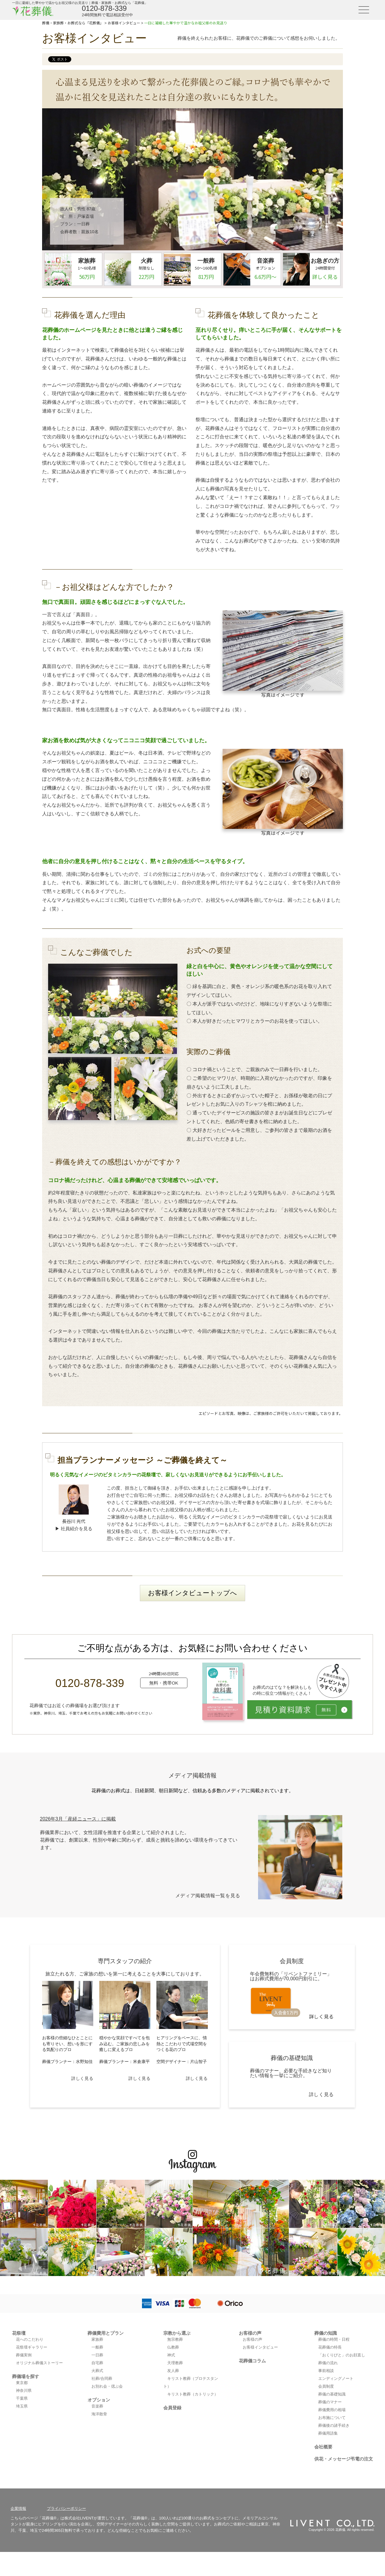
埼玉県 (22, 2406)
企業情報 (18, 2508)
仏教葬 (173, 2347)
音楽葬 (97, 2406)
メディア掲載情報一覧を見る (207, 1895)
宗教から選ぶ (176, 2333)
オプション (99, 2399)
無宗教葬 (175, 2339)
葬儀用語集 (328, 2433)
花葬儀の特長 (330, 2347)
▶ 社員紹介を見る (73, 1528)
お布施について (332, 2417)
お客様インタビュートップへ (192, 1593)
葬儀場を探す (25, 2376)
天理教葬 (175, 2363)
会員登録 (172, 2407)
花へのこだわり (29, 2339)
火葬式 (97, 2370)
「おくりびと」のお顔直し (341, 2355)
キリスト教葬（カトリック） (192, 2394)
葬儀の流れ (328, 2363)
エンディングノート (335, 2378)
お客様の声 (250, 2333)
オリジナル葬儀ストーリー (39, 2363)
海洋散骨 (99, 2414)
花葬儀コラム (252, 2360)
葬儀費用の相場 (332, 2410)
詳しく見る (82, 2078)
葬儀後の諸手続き (334, 2425)
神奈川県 (24, 2390)
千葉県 (22, 2398)
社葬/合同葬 (101, 2378)
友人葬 (173, 2370)
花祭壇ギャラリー (31, 2347)
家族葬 (97, 2339)
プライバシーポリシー (66, 2508)
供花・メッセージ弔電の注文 (343, 2458)
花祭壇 (19, 2333)
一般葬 (97, 2347)
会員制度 (326, 2386)
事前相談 (326, 2370)
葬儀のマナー (330, 2402)
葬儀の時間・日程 (334, 2339)
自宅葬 (97, 2363)
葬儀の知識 (325, 2333)
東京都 (22, 2382)
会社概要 (323, 2446)
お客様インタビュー (260, 2347)
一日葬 (83, 223)
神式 (171, 2355)
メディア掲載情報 (192, 1775)
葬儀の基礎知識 (332, 2394)
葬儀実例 (24, 2355)
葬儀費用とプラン (106, 2333)
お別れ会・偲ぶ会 (107, 2386)
